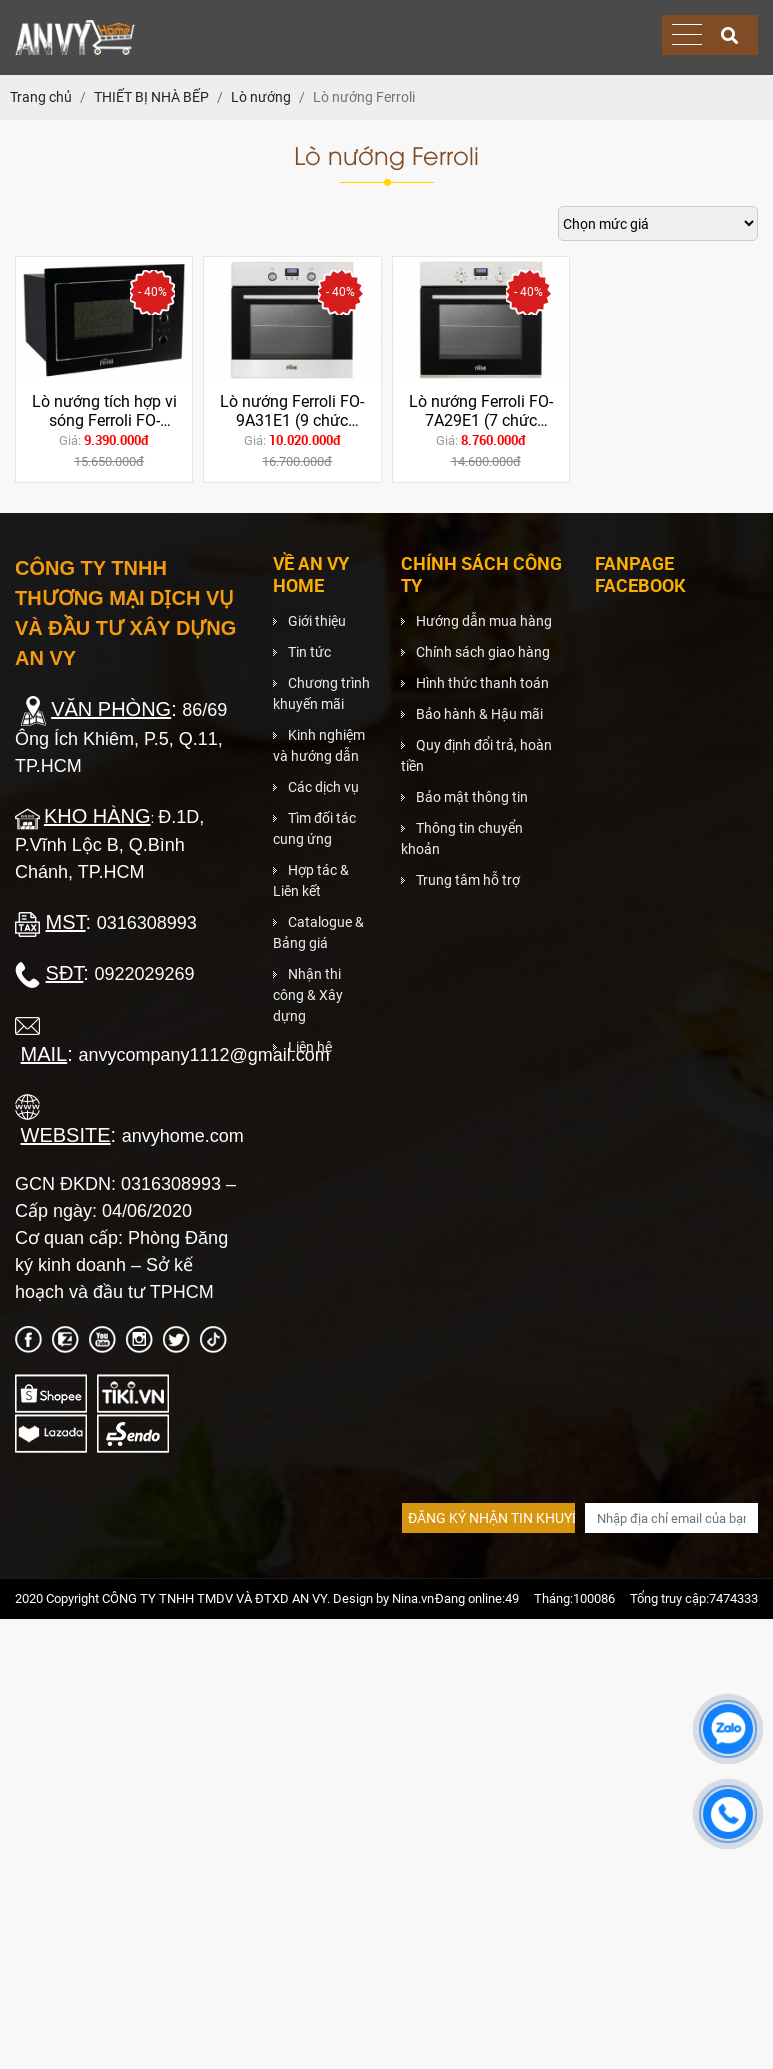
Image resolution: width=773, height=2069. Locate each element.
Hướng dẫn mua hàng (484, 621)
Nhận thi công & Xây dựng (308, 995)
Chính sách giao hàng (483, 652)
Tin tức (309, 652)
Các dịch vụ (323, 787)
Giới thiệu (317, 621)
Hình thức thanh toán (482, 683)
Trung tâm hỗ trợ (468, 880)
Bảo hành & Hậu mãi (479, 714)
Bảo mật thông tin (472, 797)
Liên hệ (310, 1047)
